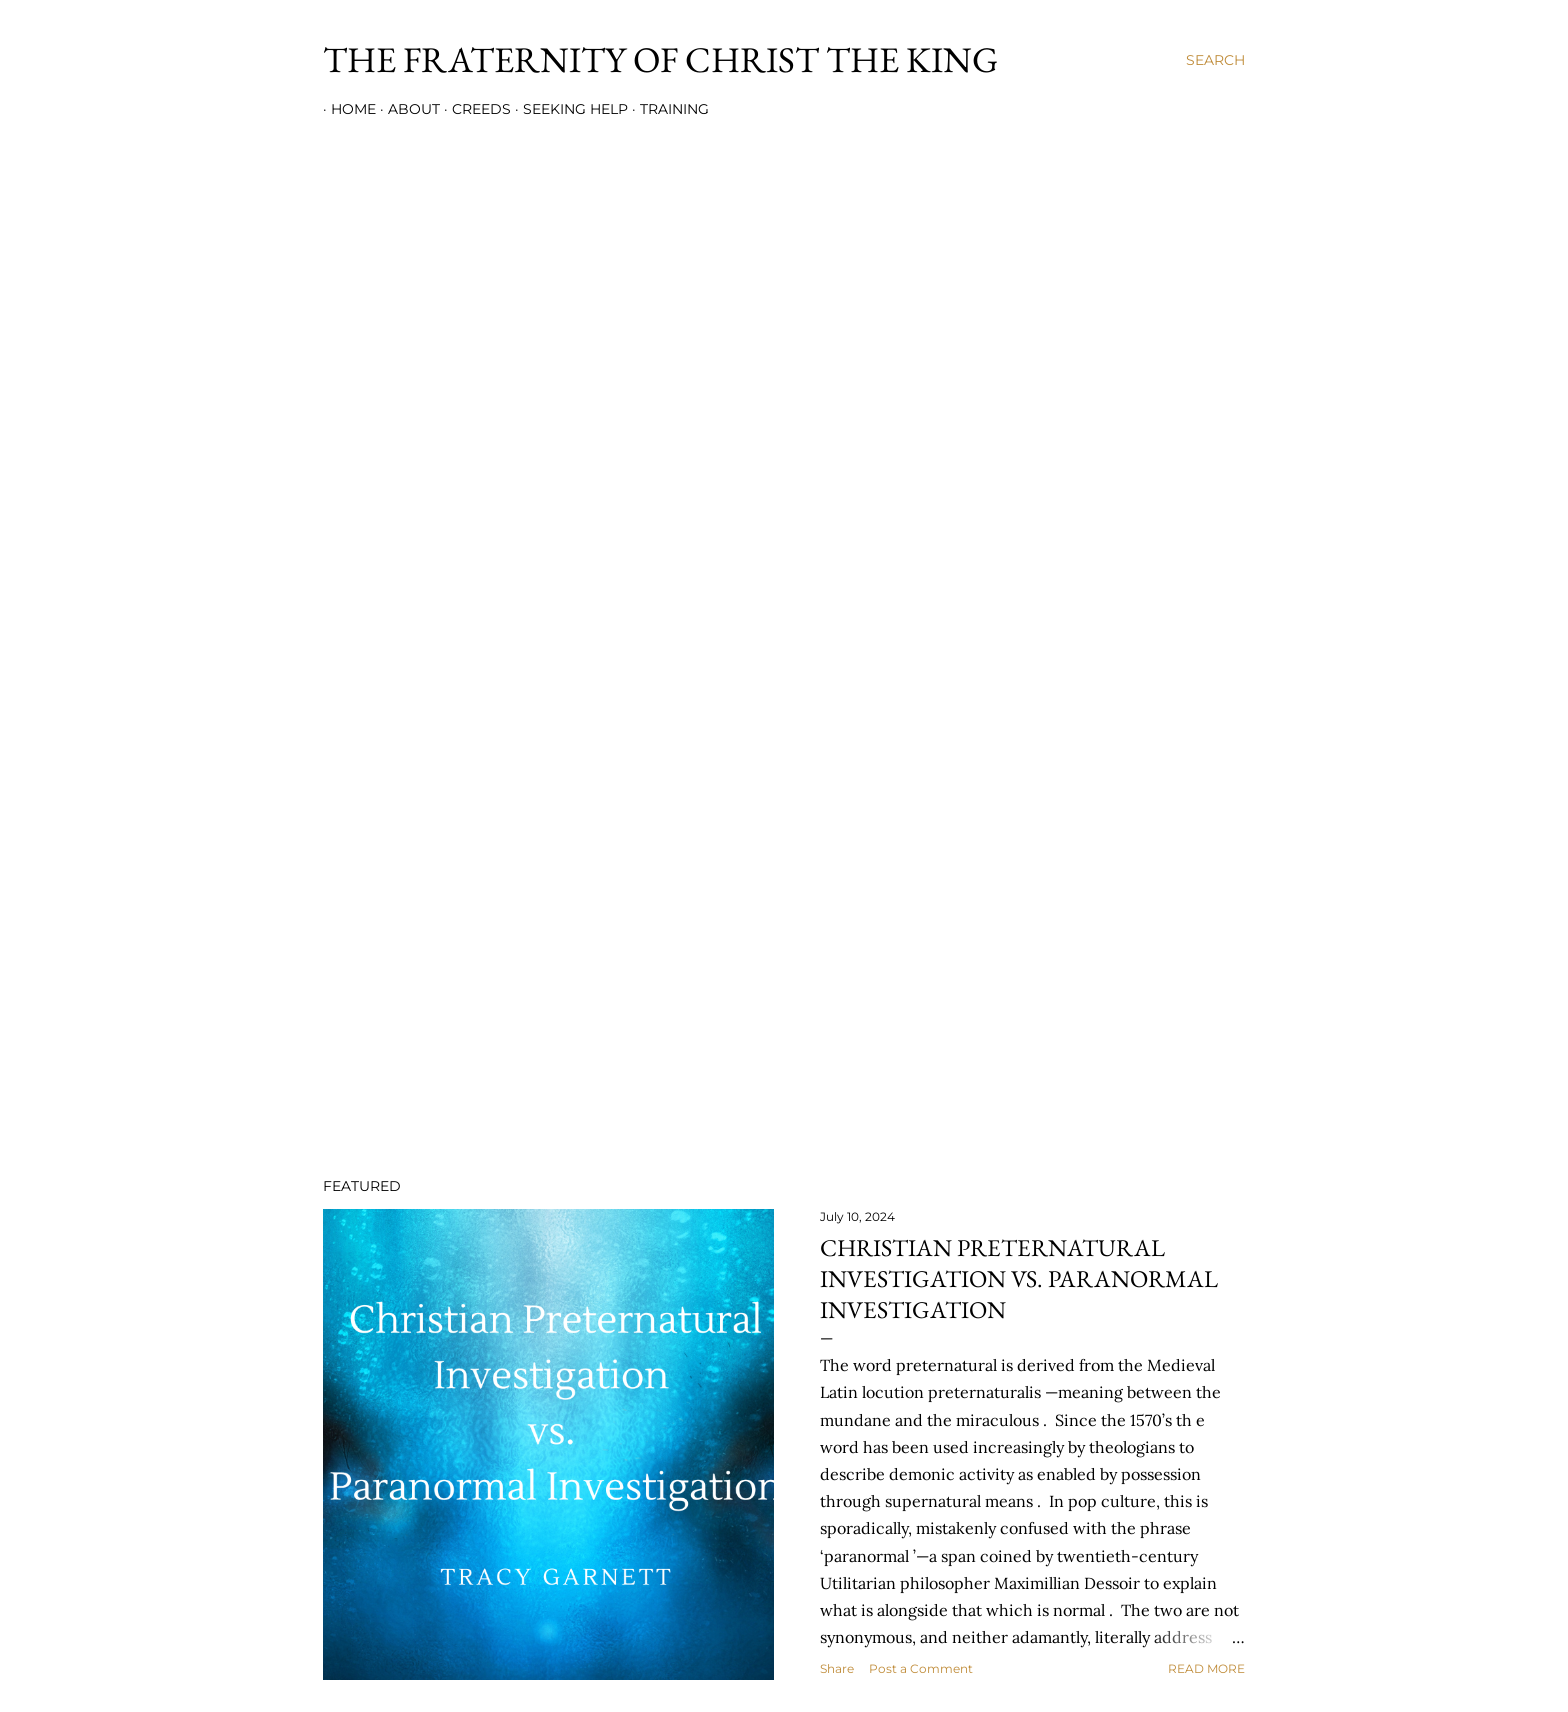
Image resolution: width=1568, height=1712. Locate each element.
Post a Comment (921, 1668)
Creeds (473, 109)
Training (666, 109)
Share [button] (837, 1668)
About (406, 109)
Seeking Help (567, 109)
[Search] (1215, 60)
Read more (1206, 1668)
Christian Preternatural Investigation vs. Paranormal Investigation (1019, 1278)
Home (345, 109)
